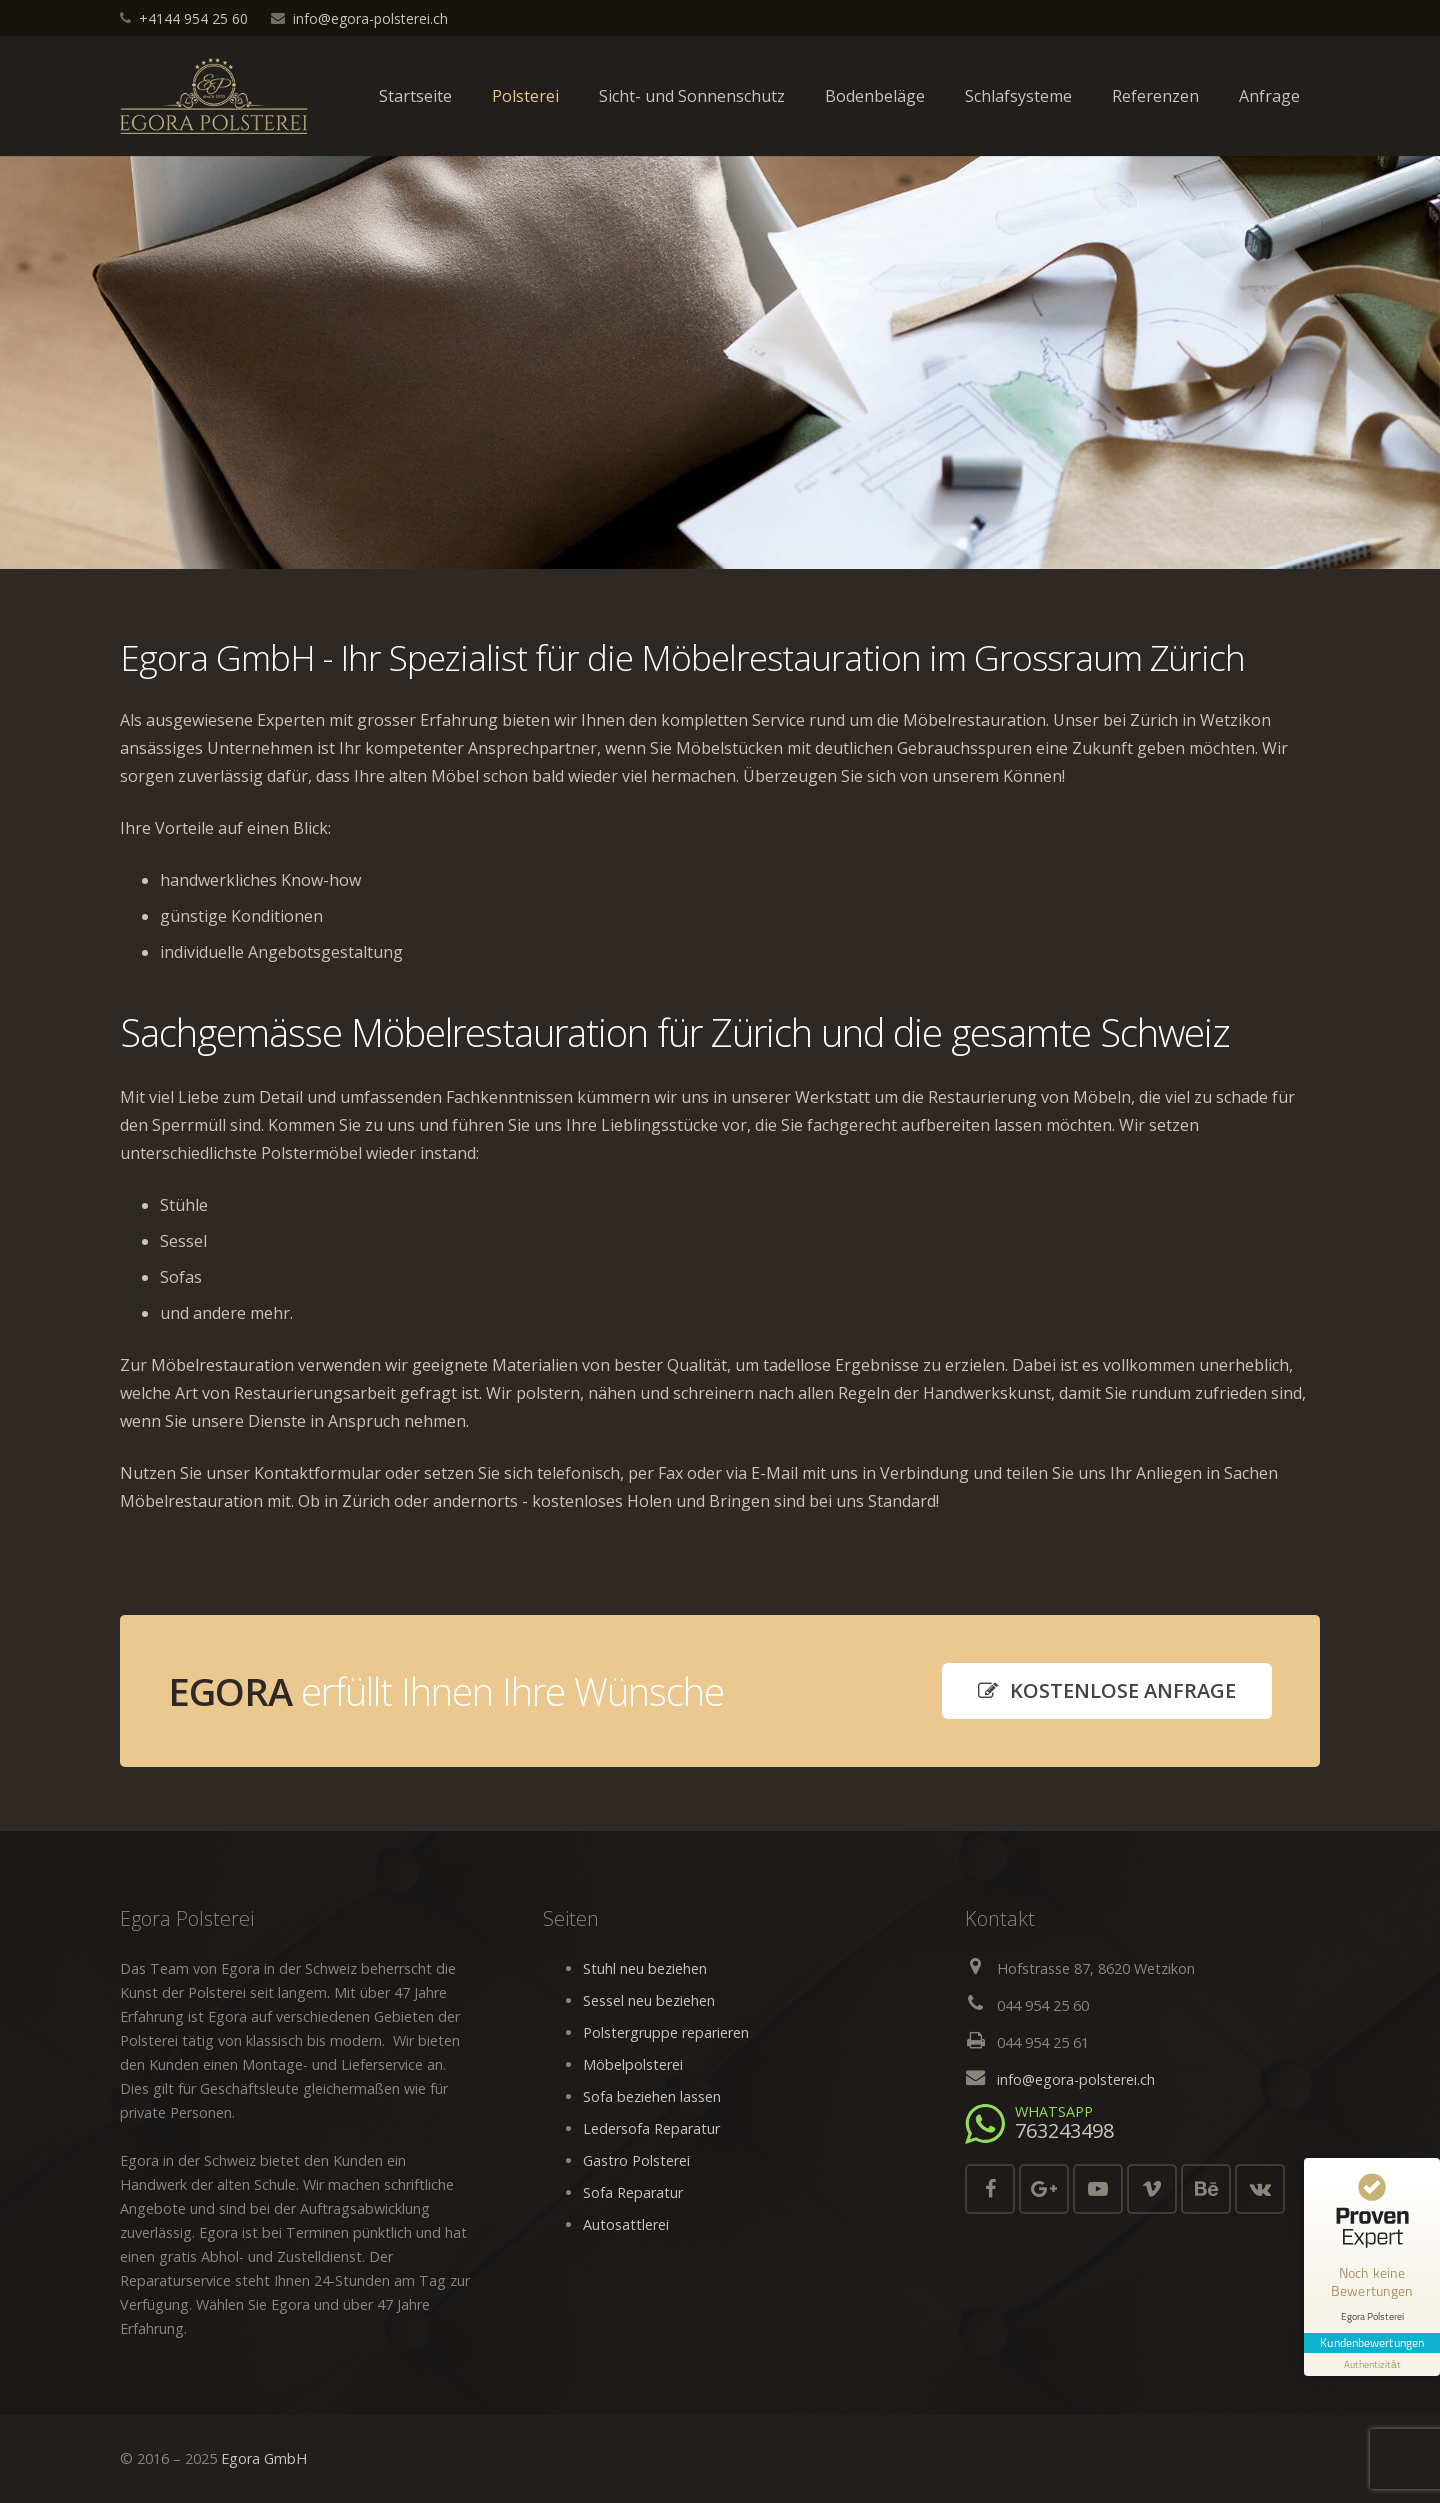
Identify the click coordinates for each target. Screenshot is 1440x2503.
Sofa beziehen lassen (652, 2096)
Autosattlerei (626, 2224)
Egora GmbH (264, 2458)
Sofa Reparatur (633, 2192)
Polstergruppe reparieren (666, 2032)
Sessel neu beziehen (649, 2000)
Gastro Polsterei (636, 2160)
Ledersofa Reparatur (651, 2128)
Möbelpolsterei (633, 2064)
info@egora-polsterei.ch (370, 18)
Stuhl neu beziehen (645, 1968)
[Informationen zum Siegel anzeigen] (1372, 2361)
